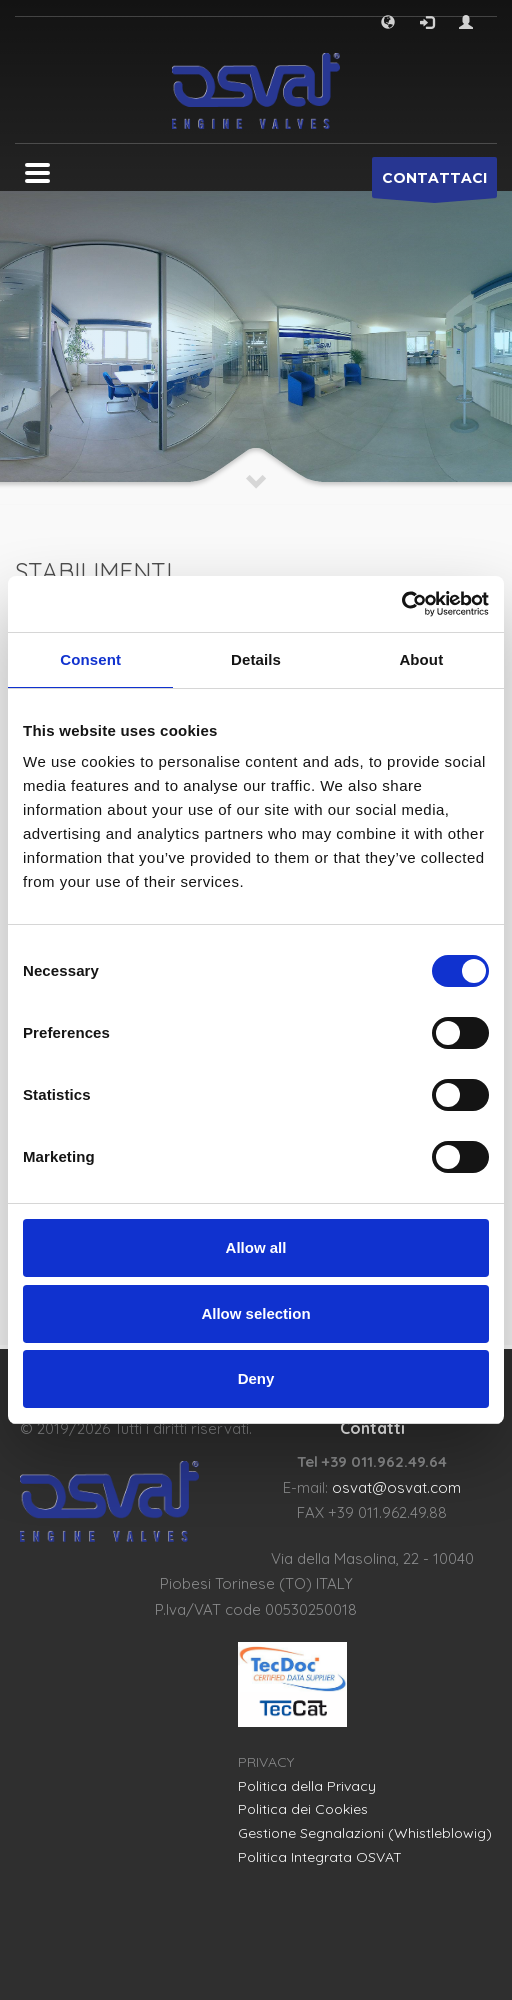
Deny (256, 1378)
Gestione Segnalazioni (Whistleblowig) (365, 1833)
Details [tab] (256, 659)
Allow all (256, 1247)
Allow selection (255, 1313)
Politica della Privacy (307, 1786)
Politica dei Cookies (303, 1809)
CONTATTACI (434, 183)
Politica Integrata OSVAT (320, 1857)
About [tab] (421, 659)
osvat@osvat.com (396, 1487)
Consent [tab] (90, 659)
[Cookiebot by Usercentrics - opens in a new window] (401, 604)
